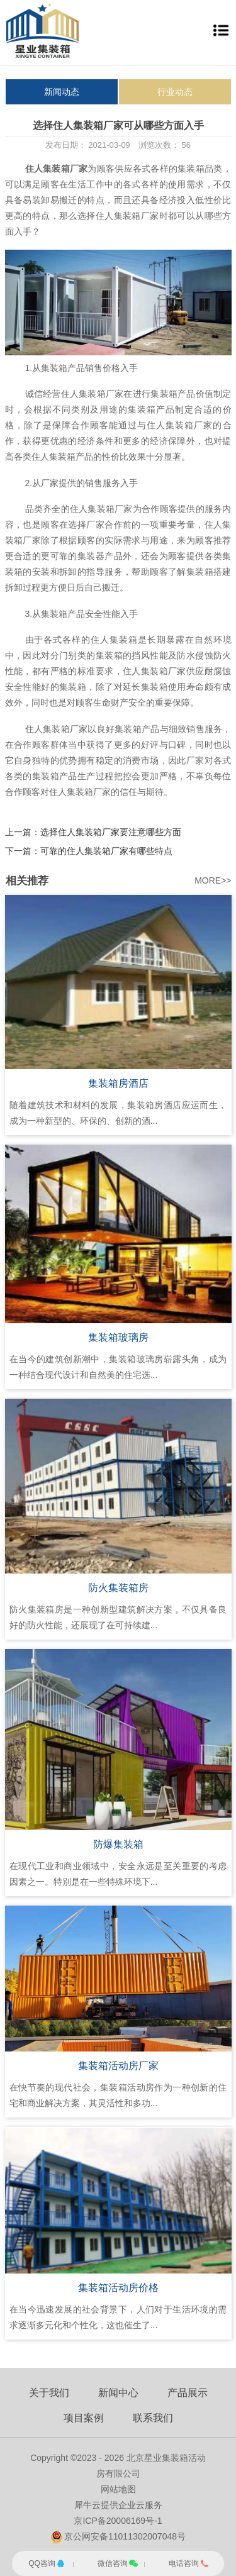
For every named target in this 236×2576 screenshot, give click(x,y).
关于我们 (49, 2392)
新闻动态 (61, 92)
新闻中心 (118, 2392)
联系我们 (153, 2417)
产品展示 (187, 2392)
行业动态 (175, 92)
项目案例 (84, 2417)
